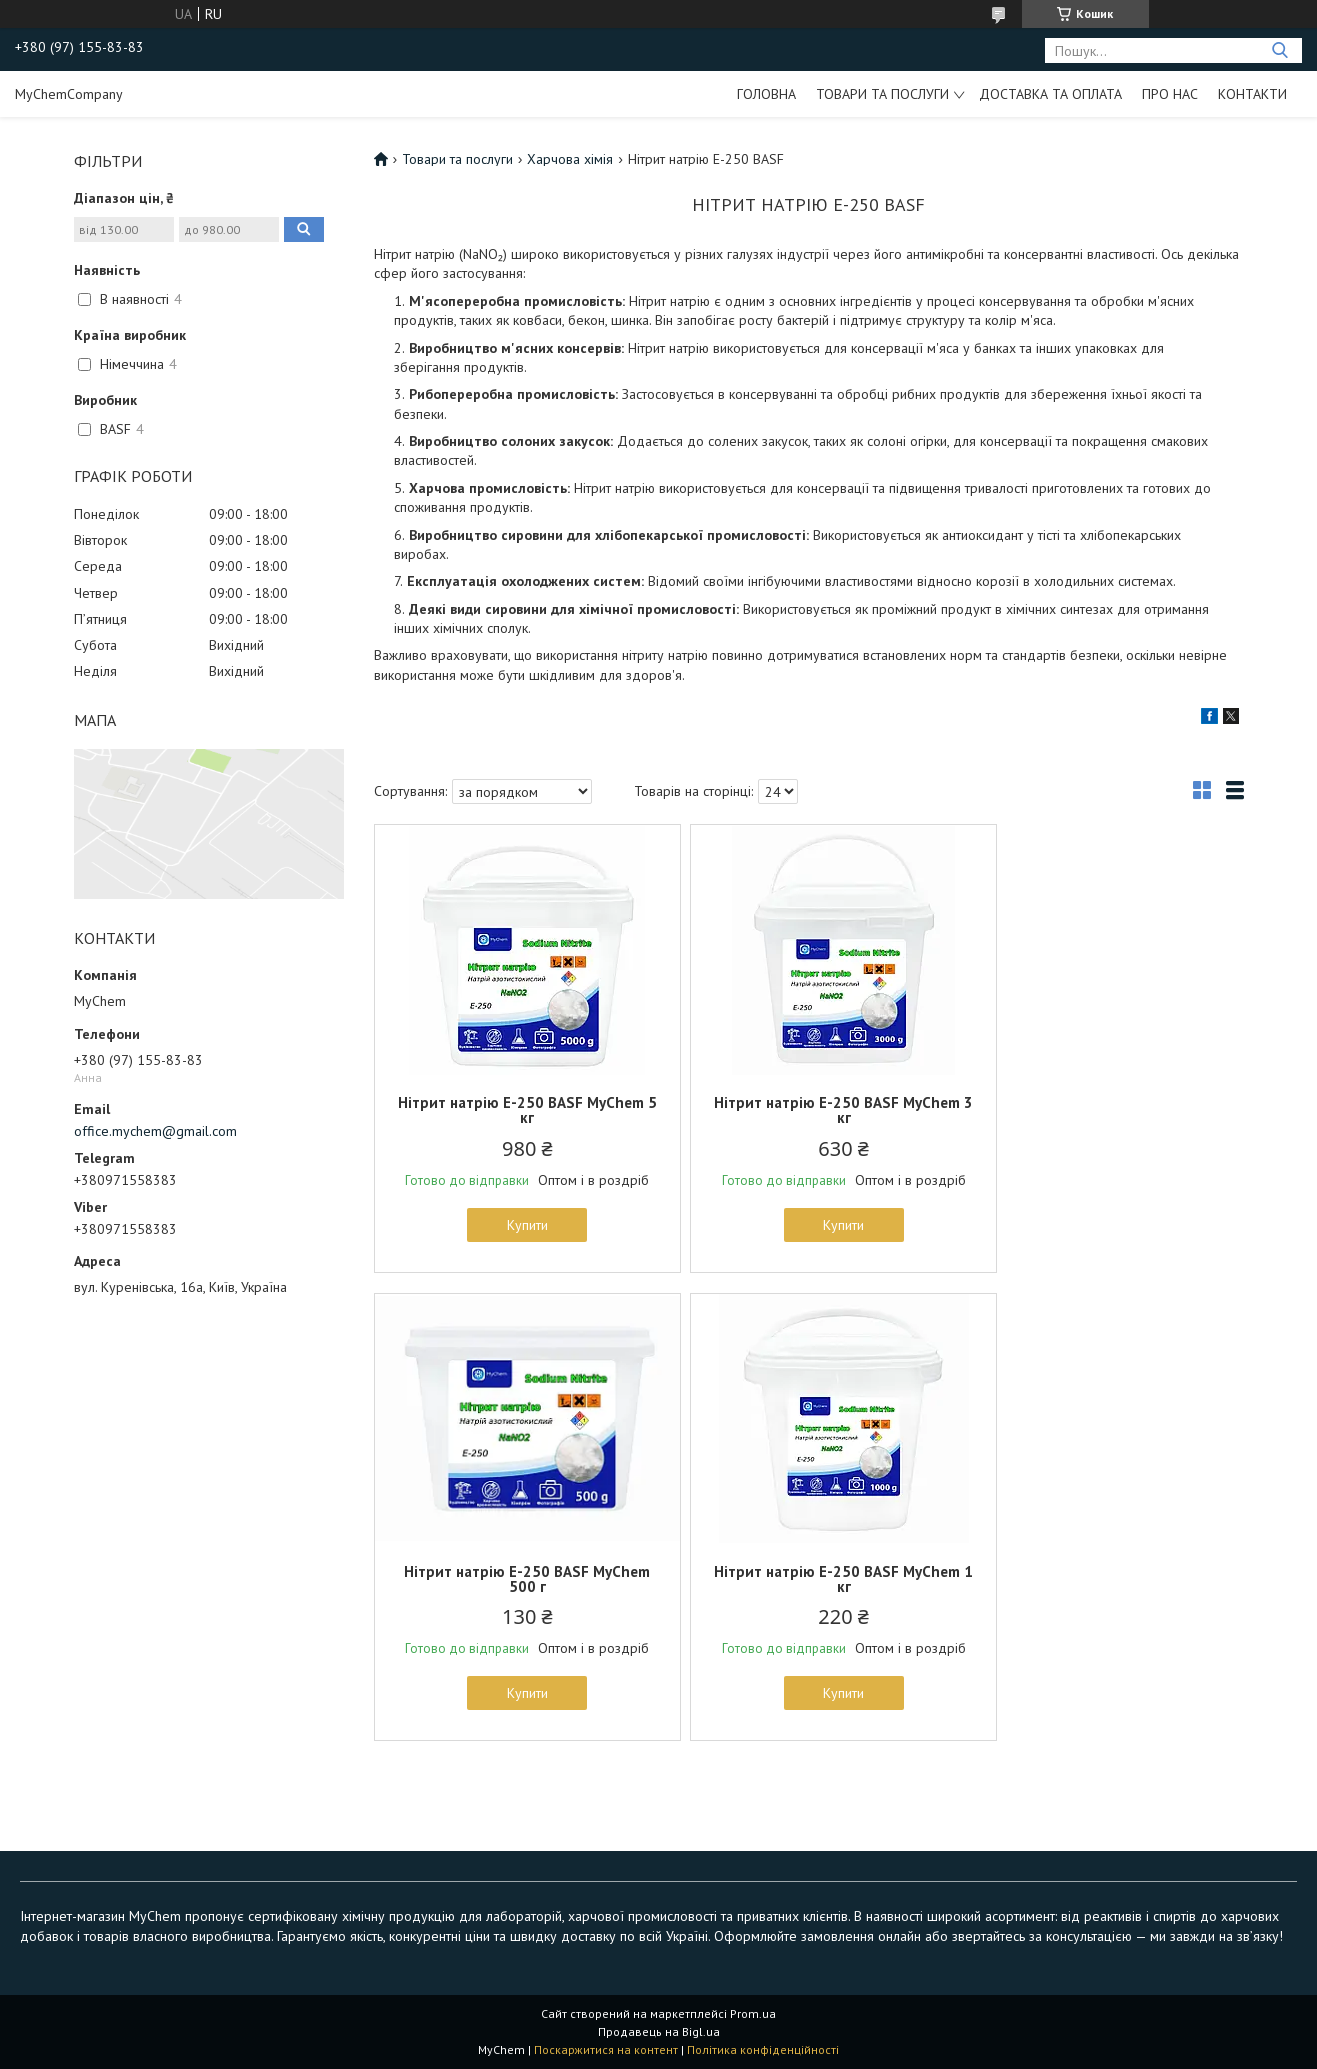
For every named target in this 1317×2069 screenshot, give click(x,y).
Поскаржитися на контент (606, 2049)
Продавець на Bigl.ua (659, 2031)
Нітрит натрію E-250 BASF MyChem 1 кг (516, 1579)
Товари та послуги (882, 94)
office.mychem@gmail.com (155, 1131)
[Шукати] (1279, 50)
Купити (515, 1225)
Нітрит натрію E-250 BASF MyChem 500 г (1101, 1110)
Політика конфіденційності (763, 2049)
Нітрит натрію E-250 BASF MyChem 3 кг (808, 1110)
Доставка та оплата (1050, 94)
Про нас (1170, 94)
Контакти (1252, 94)
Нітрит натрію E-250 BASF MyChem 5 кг (516, 1110)
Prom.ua (753, 2013)
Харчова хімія (570, 159)
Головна (766, 94)
